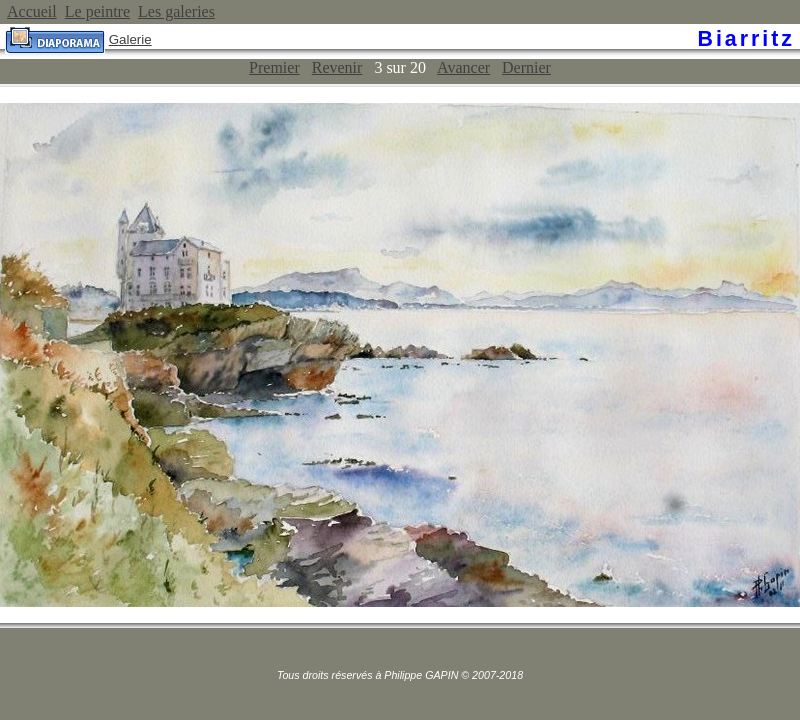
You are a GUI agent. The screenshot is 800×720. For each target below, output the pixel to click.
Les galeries (176, 11)
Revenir (337, 67)
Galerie (130, 39)
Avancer (463, 67)
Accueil (32, 11)
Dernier (526, 67)
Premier (274, 67)
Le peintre (97, 11)
